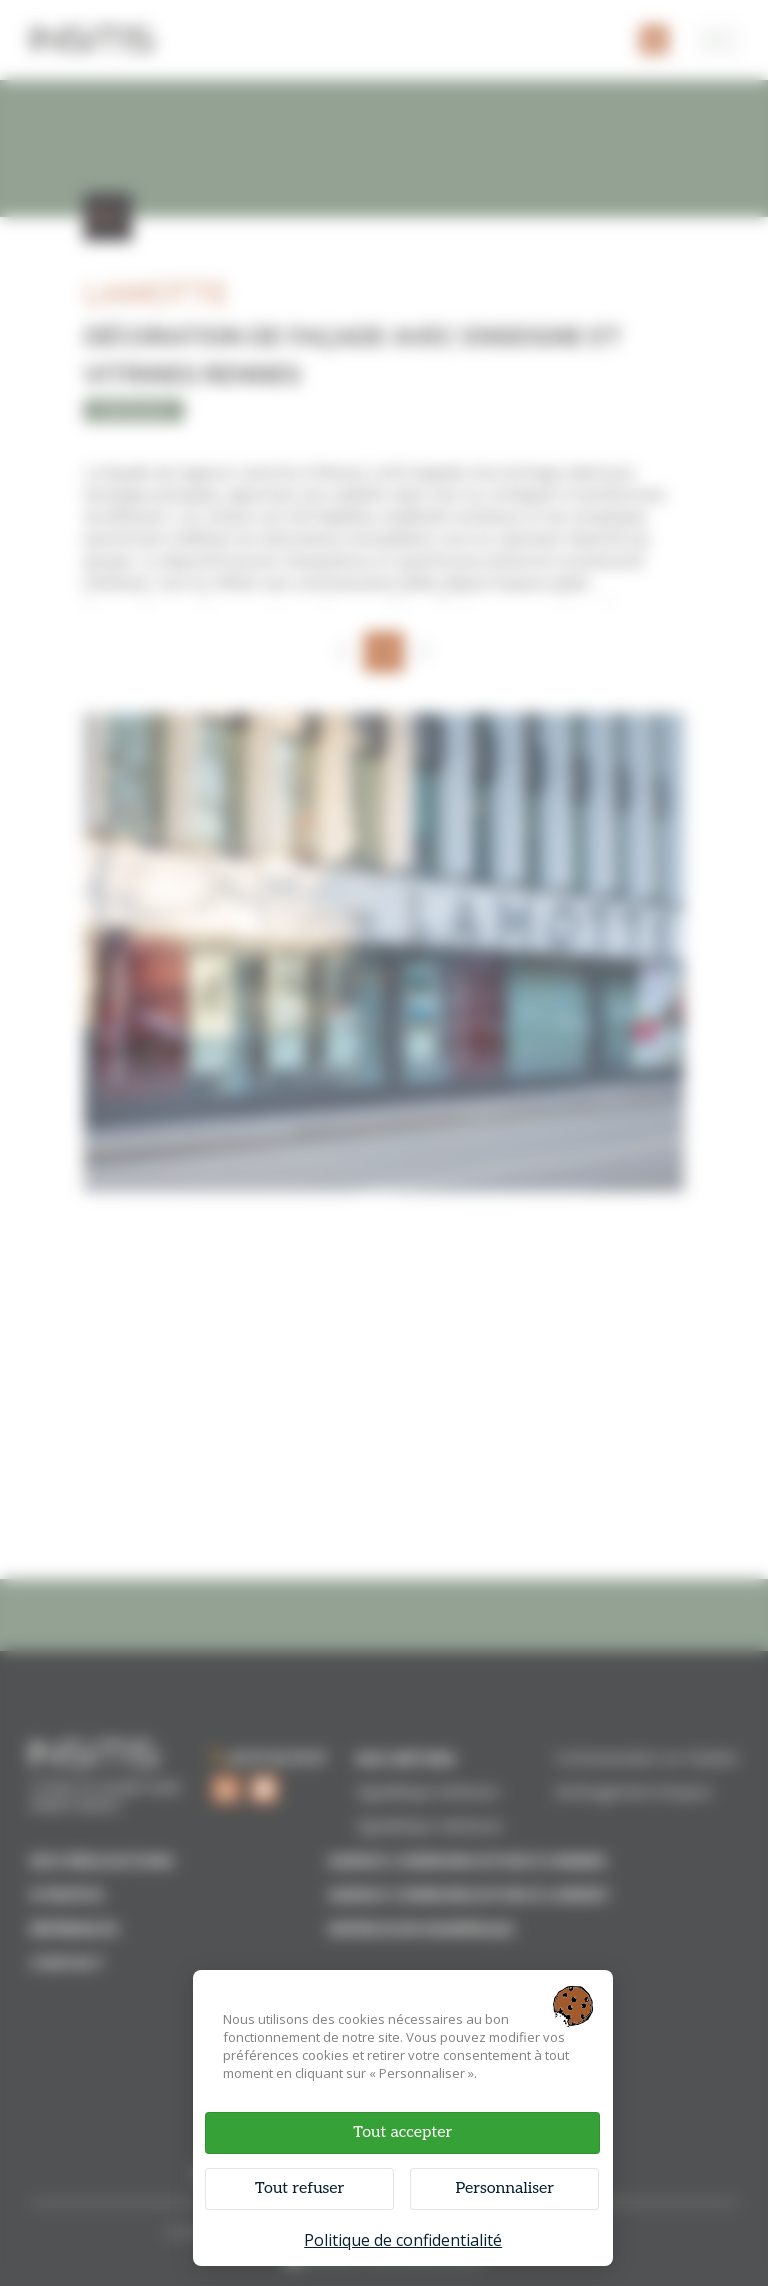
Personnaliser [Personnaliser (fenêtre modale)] (504, 2188)
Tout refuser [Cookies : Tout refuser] (299, 2188)
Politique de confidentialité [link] (403, 2240)
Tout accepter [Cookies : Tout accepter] (402, 2132)
